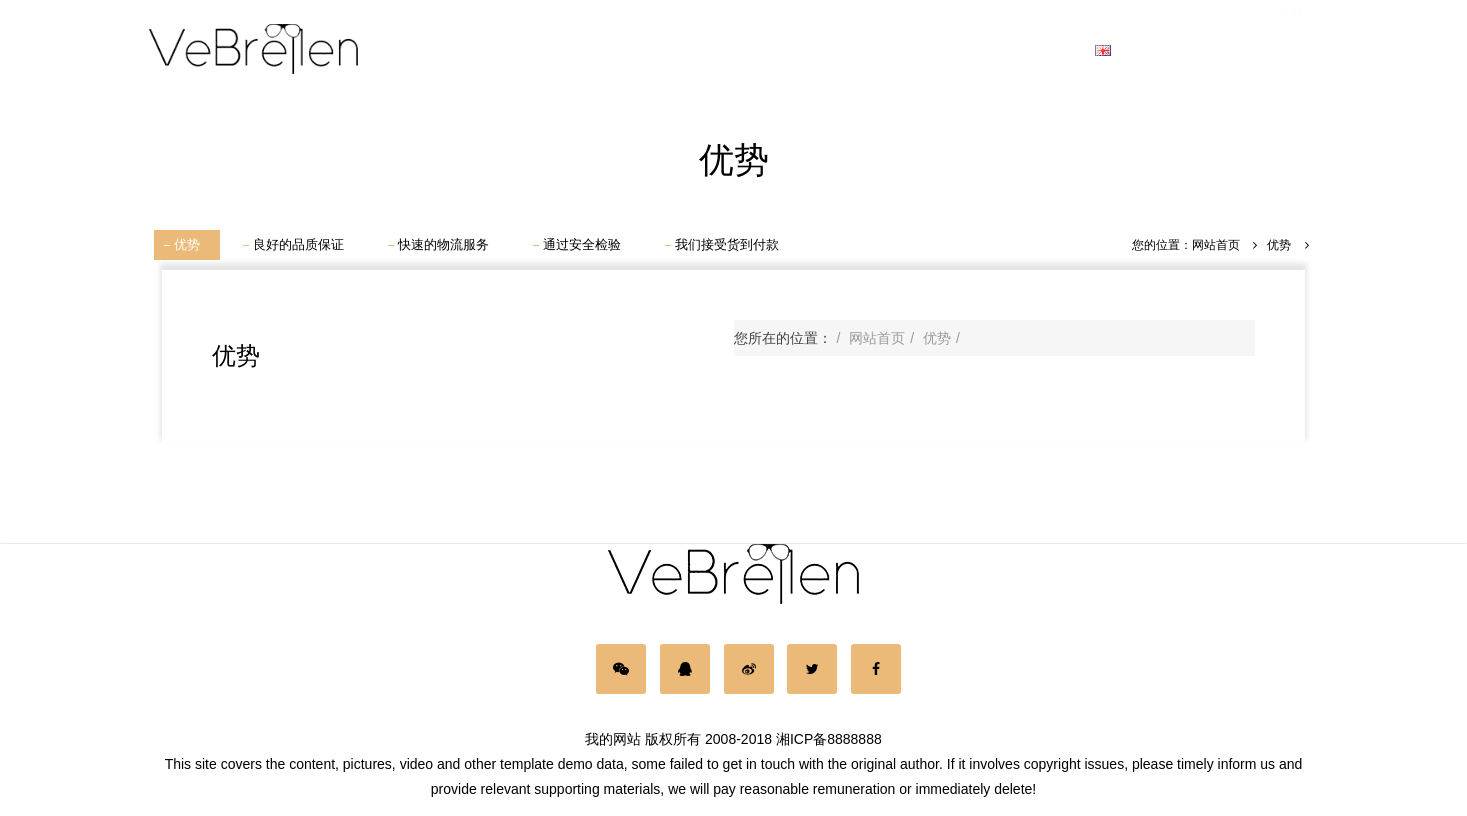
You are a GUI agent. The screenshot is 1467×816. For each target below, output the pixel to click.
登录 (1218, 50)
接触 (1051, 50)
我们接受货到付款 (727, 244)
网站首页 (456, 50)
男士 (553, 50)
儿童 (719, 50)
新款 (802, 50)
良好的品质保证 (298, 244)
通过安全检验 (582, 244)
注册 (1290, 50)
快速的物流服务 (443, 244)
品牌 (885, 50)
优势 (187, 244)
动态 (968, 50)
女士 (636, 50)
